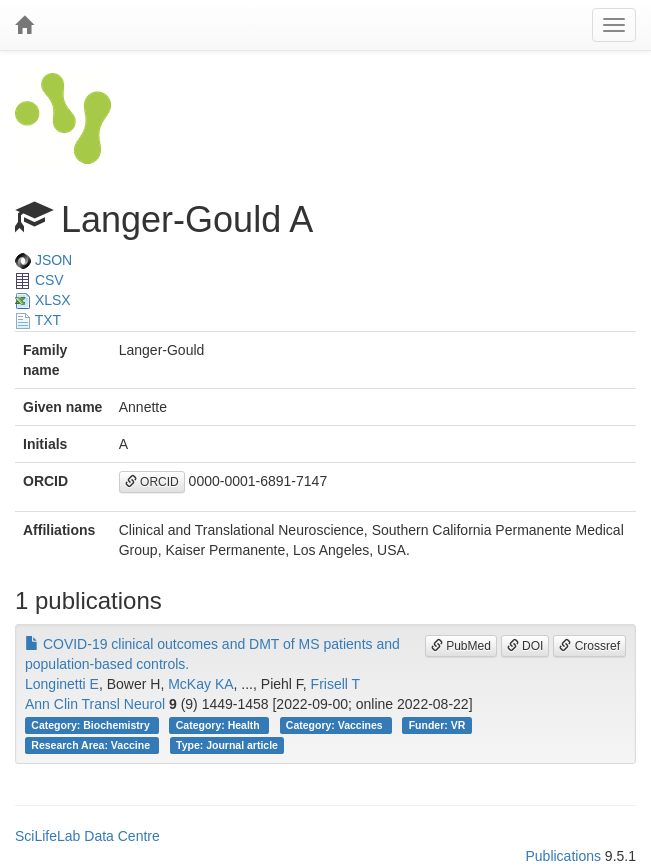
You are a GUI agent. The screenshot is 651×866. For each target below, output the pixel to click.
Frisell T (336, 684)
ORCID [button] (152, 482)
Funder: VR (437, 725)
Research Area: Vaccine (92, 745)
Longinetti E (62, 684)
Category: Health (219, 725)
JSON (43, 260)
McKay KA (200, 684)
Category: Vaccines (336, 725)
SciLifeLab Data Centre (87, 836)
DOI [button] (525, 646)
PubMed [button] (461, 646)
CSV (39, 280)
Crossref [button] (589, 646)
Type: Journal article (227, 745)
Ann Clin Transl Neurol (95, 704)
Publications (563, 856)
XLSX (43, 300)
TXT (38, 320)
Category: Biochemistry (91, 725)
